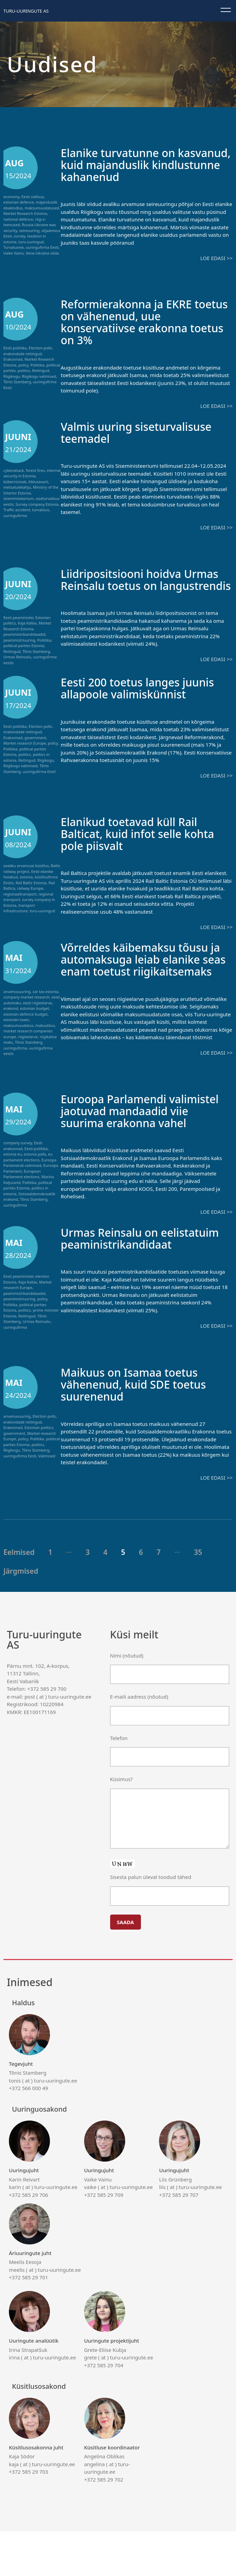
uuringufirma (15, 515)
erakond (10, 1017)
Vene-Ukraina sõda (42, 253)
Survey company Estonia (37, 504)
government (35, 746)
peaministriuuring (19, 640)
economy (11, 196)
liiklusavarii (38, 481)
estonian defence (18, 202)
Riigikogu (11, 376)
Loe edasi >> (216, 258)
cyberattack (13, 470)
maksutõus (45, 1034)
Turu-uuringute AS (26, 11)
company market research (26, 1006)
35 (198, 1596)
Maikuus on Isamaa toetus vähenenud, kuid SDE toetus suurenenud (141, 1429)
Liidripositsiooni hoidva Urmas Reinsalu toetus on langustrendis (134, 585)
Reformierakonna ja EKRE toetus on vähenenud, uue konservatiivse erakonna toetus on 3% (136, 322)
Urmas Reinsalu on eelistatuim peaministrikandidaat (122, 1277)
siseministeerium (18, 498)
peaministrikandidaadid (24, 634)
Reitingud (40, 370)
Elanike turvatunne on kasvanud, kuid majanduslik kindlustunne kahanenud (140, 164)
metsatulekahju (17, 487)
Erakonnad (13, 359)
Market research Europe (24, 752)
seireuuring (29, 230)
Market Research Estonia (25, 213)
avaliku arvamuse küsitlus (26, 874)
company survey (17, 1164)
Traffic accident (16, 509)
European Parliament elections (22, 1195)
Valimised (46, 1500)
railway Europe (30, 897)
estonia (26, 886)
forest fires (35, 470)
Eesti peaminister (18, 617)
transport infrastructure (19, 917)
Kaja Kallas (27, 623)
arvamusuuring (16, 1000)
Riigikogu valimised (39, 376)
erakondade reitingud (22, 353)
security (10, 230)
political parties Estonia (23, 645)
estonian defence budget (25, 1023)
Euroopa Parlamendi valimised (29, 1183)
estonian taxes (16, 1028)
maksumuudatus (18, 1034)
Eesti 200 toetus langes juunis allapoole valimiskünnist (145, 697)
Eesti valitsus (33, 196)
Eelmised (19, 1596)
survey (19, 236)
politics (24, 370)
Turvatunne (13, 247)
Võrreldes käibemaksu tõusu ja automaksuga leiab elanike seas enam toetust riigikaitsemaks (144, 975)
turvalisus (40, 509)
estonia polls (35, 1175)
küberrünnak (14, 481)
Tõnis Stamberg (17, 381)
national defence (18, 219)
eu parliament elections (28, 1178)
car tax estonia (45, 1000)
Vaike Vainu (13, 253)
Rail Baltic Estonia (30, 891)
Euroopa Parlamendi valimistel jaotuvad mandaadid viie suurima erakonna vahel (130, 1138)
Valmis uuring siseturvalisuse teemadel (144, 432)
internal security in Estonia (32, 473)
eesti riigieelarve (37, 1012)
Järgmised (20, 1615)
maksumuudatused (42, 207)
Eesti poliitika (15, 347)
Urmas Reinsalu (17, 656)
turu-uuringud (31, 241)
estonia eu (12, 1175)
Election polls (40, 347)
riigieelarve (28, 1045)
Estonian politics (38, 1472)
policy (23, 365)
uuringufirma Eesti (42, 247)
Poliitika (37, 365)
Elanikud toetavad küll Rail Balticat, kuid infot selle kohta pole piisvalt (146, 843)
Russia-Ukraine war (38, 224)
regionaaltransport (20, 903)
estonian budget (34, 1017)
